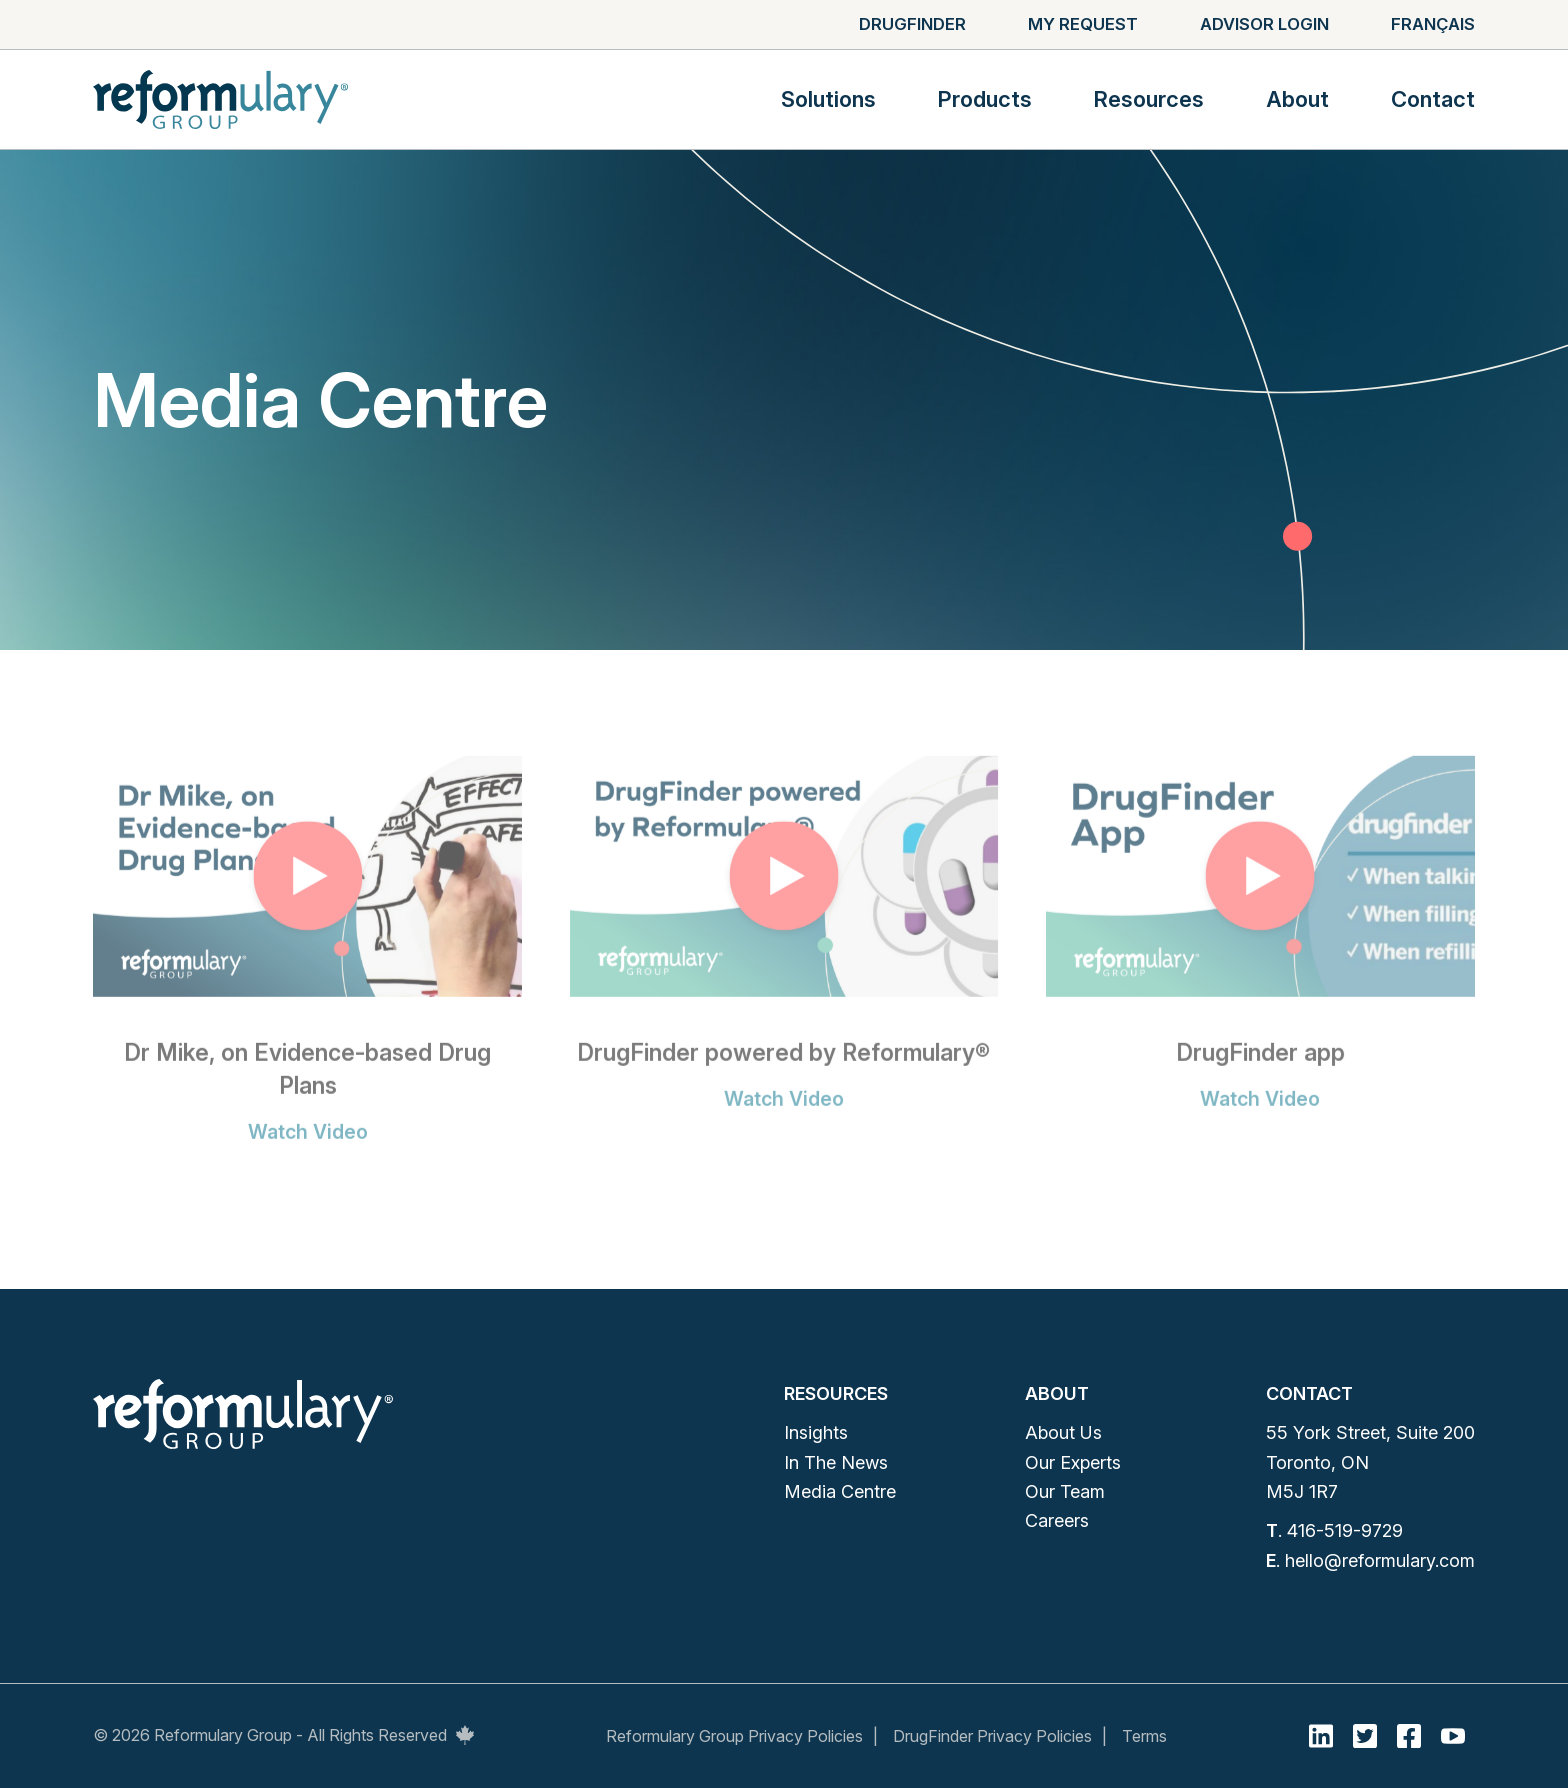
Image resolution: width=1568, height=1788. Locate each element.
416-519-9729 (1345, 1530)
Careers (1057, 1520)
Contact (1433, 99)
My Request (1083, 24)
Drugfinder (912, 24)
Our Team (1065, 1491)
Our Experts (1073, 1462)
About (1297, 99)
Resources (1149, 99)
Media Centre (840, 1491)
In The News (836, 1462)
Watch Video (308, 1149)
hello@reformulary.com (1380, 1560)
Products (985, 99)
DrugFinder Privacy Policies (992, 1736)
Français (1433, 24)
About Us (1063, 1432)
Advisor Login (1264, 24)
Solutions (828, 99)
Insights (816, 1432)
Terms (1144, 1736)
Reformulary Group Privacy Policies (734, 1736)
